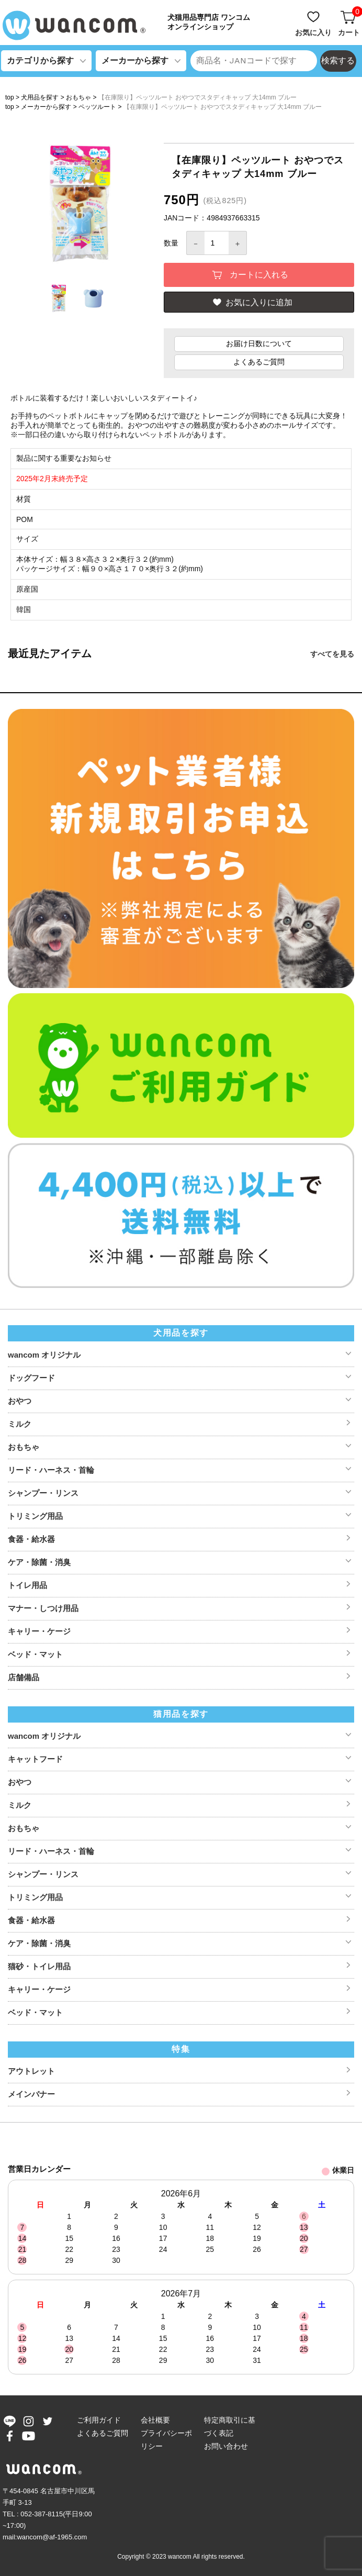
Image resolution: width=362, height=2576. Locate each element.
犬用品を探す (40, 97)
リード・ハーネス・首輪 (51, 1469)
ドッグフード (31, 1377)
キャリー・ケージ (39, 1631)
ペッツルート (97, 106)
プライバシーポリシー (166, 2439)
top (9, 97)
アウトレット (31, 2071)
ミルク (19, 1423)
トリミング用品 (35, 1516)
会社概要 (155, 2420)
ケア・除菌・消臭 (39, 1562)
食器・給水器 (31, 1539)
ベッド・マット (35, 1654)
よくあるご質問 (259, 362)
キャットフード (35, 1759)
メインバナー (31, 2094)
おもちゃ (78, 97)
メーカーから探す (46, 106)
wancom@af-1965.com (52, 2537)
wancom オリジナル (44, 1354)
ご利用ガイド (99, 2420)
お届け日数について (259, 343)
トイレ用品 (27, 1585)
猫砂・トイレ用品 (39, 1966)
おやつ (19, 1400)
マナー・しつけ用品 (43, 1608)
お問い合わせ (226, 2446)
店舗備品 (23, 1677)
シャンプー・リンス (43, 1493)
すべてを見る (332, 654)
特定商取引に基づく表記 (229, 2426)
